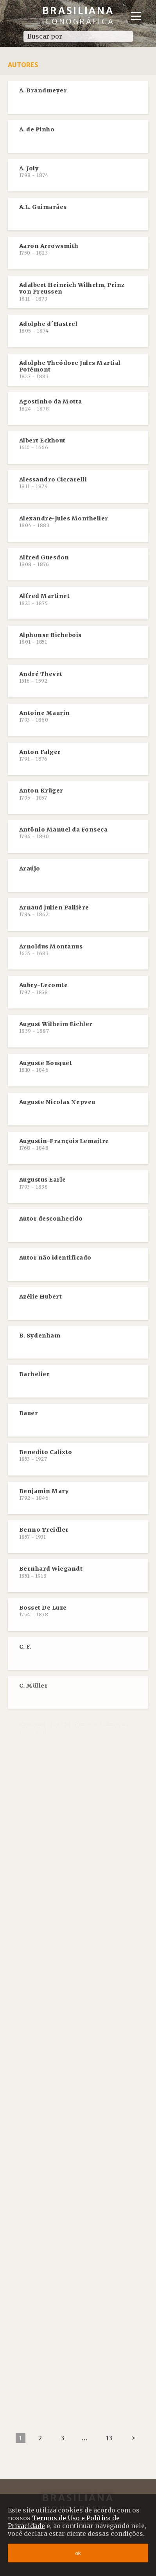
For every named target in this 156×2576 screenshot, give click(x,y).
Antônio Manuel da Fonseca (63, 832)
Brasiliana (78, 15)
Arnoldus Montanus (51, 949)
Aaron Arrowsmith (49, 249)
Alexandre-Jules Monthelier (63, 521)
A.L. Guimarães (43, 207)
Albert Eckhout (42, 443)
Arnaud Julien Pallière (54, 910)
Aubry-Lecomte (43, 988)
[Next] (133, 2438)
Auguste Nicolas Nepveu (57, 1102)
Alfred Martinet (44, 599)
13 (109, 2438)
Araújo (29, 868)
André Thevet (41, 677)
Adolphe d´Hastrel (48, 327)
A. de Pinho (37, 129)
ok (78, 2553)
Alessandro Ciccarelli (53, 482)
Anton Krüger (41, 793)
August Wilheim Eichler (56, 1027)
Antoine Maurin (44, 716)
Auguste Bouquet (45, 1066)
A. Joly (33, 171)
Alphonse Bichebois (50, 638)
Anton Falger (40, 755)
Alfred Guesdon (44, 560)
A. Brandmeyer (43, 90)
